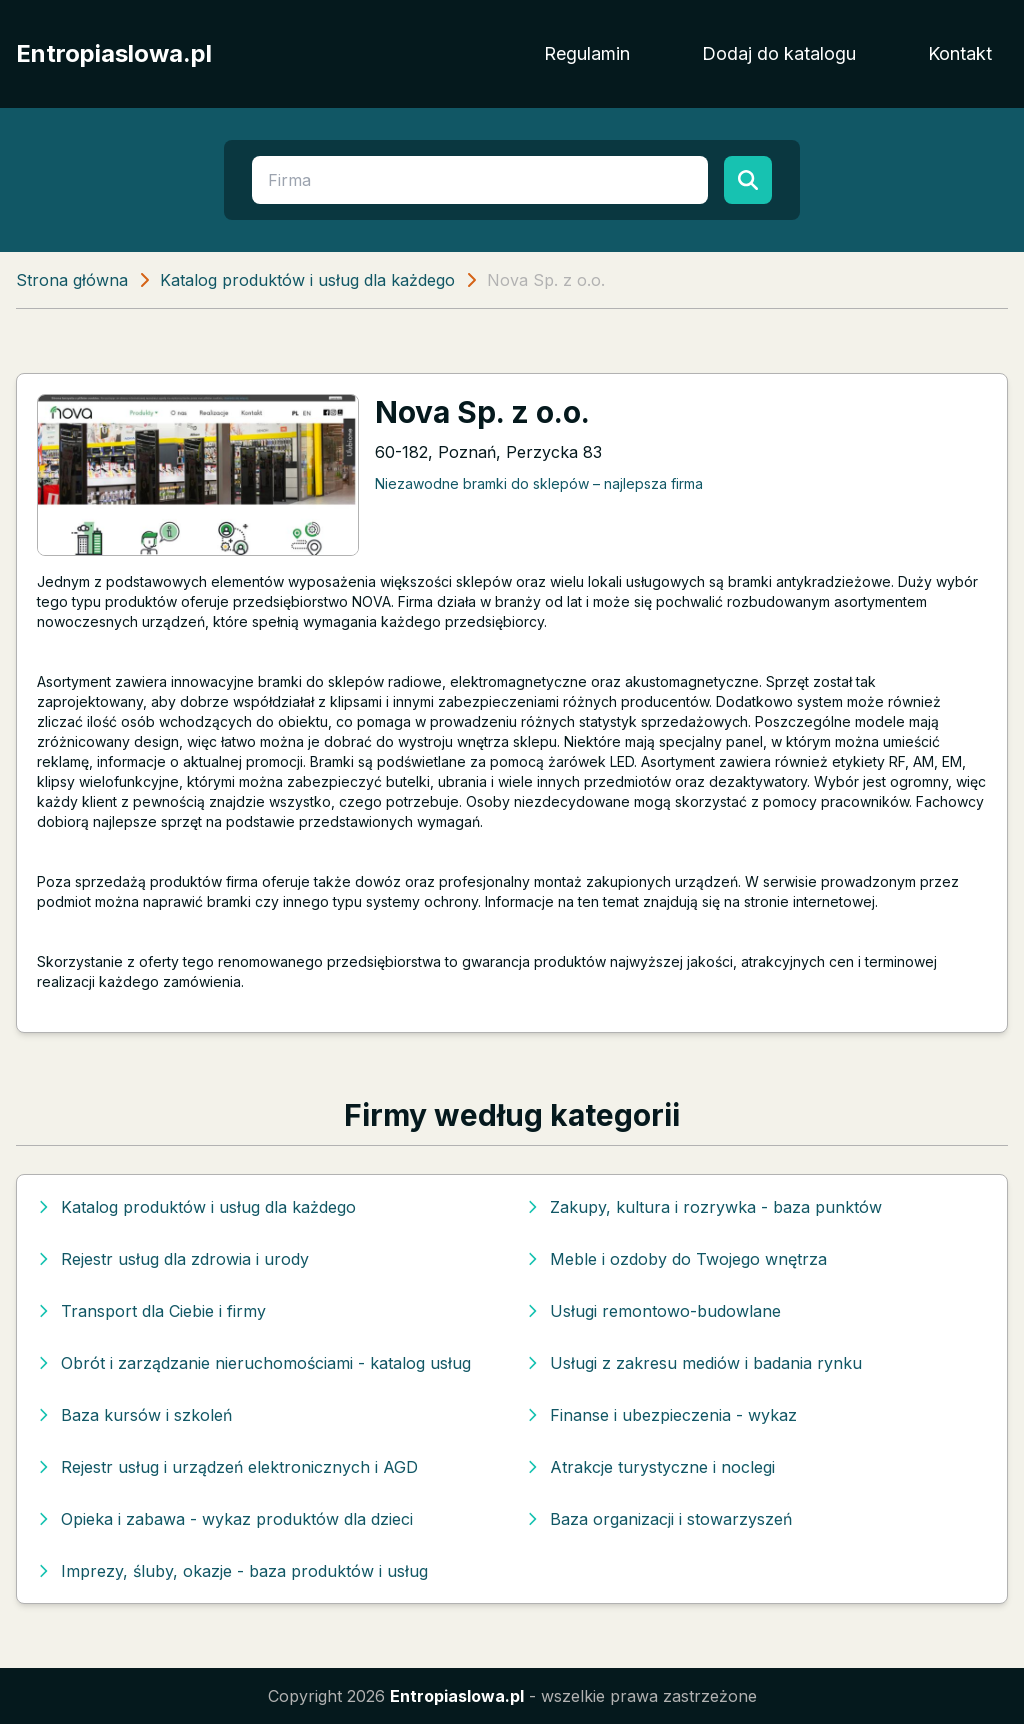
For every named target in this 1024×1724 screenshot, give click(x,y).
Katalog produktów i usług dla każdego (307, 280)
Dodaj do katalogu (779, 53)
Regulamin (587, 53)
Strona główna (72, 280)
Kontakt (960, 53)
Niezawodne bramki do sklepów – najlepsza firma (539, 483)
